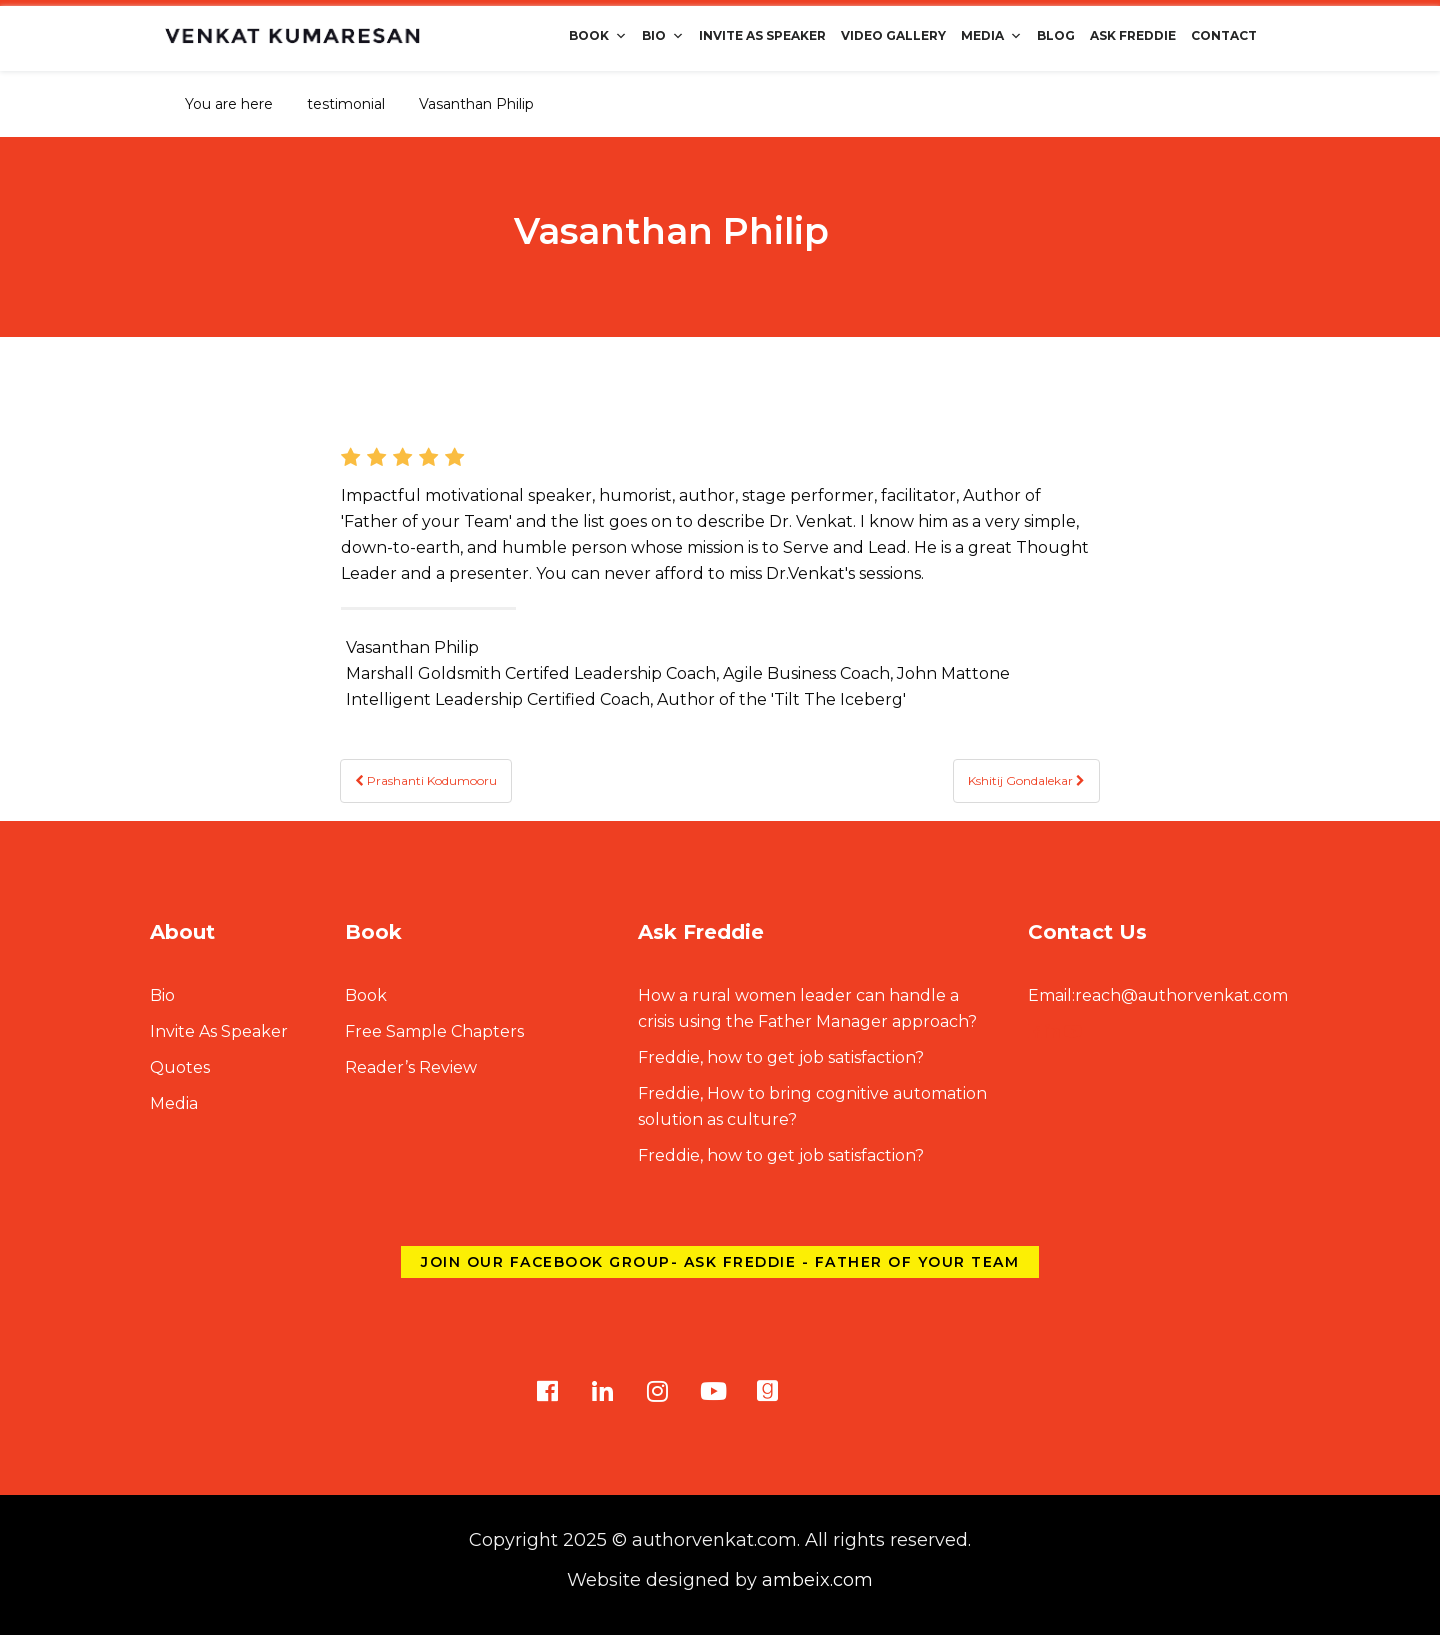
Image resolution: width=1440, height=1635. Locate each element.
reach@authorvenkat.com (1158, 995)
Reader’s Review (411, 1067)
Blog (1056, 35)
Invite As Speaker (762, 35)
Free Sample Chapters (434, 1031)
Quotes (180, 1067)
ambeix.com (817, 1580)
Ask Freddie (1133, 35)
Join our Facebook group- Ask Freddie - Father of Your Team (720, 1262)
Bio (663, 35)
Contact (1224, 35)
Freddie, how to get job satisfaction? (781, 1057)
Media (991, 35)
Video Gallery (893, 35)
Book (598, 35)
